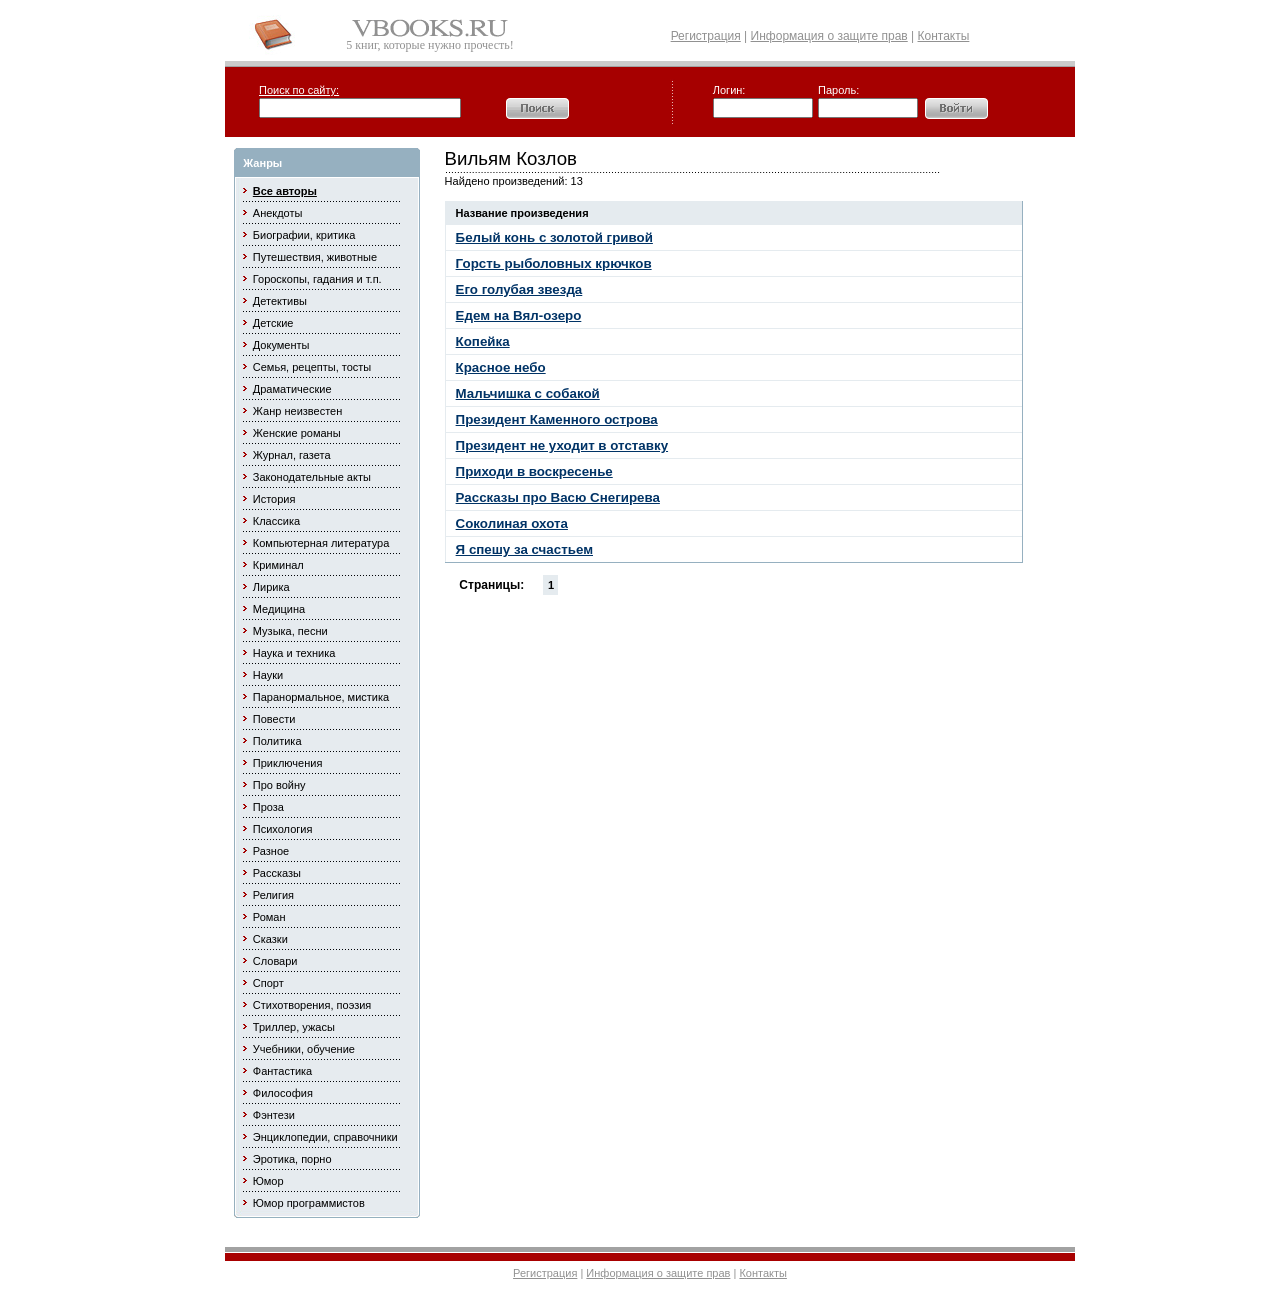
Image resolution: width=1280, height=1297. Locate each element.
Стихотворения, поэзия (312, 1005)
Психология (283, 829)
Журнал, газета (292, 455)
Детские (273, 323)
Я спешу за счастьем (524, 549)
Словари (275, 961)
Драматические (292, 389)
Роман (269, 917)
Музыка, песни (290, 631)
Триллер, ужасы (294, 1027)
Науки (268, 675)
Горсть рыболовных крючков (554, 263)
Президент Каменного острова (557, 419)
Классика (276, 521)
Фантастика (282, 1071)
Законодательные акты (312, 477)
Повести (274, 719)
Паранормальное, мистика (321, 697)
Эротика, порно (292, 1159)
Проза (268, 807)
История (274, 499)
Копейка (483, 341)
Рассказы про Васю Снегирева (558, 497)
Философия (283, 1093)
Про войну (279, 785)
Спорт (268, 983)
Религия (273, 895)
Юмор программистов (309, 1203)
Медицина (279, 609)
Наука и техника (294, 653)
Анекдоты (278, 213)
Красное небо (501, 367)
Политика (277, 741)
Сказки (270, 939)
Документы (281, 345)
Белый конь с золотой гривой (554, 237)
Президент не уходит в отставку (562, 445)
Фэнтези (274, 1115)
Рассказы (277, 873)
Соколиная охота (512, 523)
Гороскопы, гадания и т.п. (317, 279)
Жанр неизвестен (297, 411)
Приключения (288, 763)
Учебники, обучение (304, 1049)
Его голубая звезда (519, 289)
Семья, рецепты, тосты (312, 367)
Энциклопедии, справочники (325, 1137)
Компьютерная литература (321, 543)
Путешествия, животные (315, 257)
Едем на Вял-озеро (519, 315)
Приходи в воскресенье (534, 471)
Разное (271, 851)
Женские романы (297, 433)
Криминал (278, 565)
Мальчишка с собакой (528, 393)
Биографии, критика (304, 235)
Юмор (268, 1181)
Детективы (280, 301)
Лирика (271, 587)
